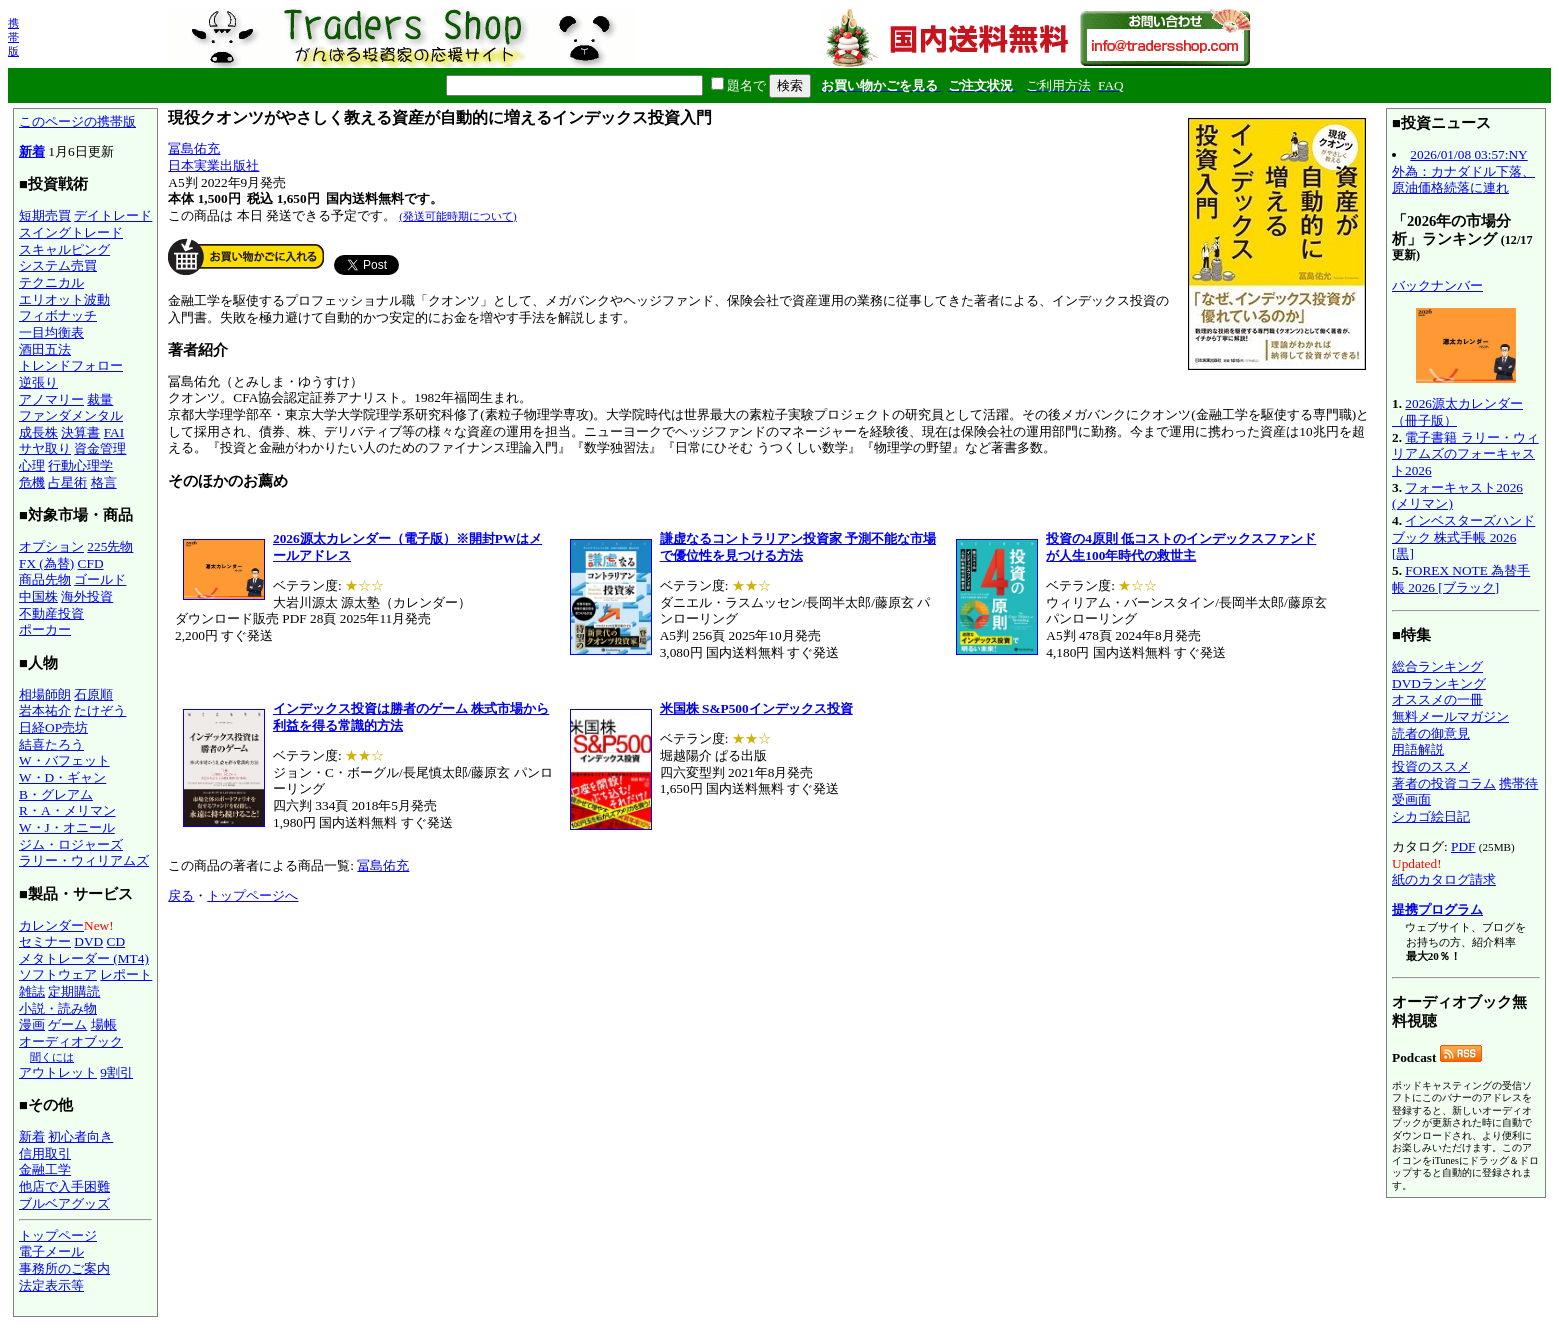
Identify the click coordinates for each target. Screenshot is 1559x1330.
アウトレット (58, 1072)
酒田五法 (45, 349)
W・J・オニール (67, 827)
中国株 (38, 596)
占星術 (67, 482)
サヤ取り (45, 448)
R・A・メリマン (67, 810)
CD (116, 941)
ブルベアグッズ (64, 1203)
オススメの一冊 (1437, 699)
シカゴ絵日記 (1431, 816)
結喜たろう (51, 744)
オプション (51, 546)
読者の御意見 (1431, 733)
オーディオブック (71, 1041)
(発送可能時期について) (457, 216)
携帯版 (13, 37)
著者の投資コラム (1444, 783)
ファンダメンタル (71, 415)
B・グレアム (56, 794)
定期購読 (74, 991)
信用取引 (45, 1153)
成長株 (38, 432)
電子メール (51, 1251)
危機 (32, 482)
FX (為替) (46, 563)
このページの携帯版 (77, 121)
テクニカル (51, 282)
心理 (32, 465)
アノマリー (51, 399)
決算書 (80, 432)
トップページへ (252, 895)
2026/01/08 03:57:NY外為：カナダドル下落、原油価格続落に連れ (1463, 171)
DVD (88, 941)
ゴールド (100, 579)
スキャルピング (64, 249)
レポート (126, 974)
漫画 (32, 1024)
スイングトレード (71, 232)
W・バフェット (64, 760)
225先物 (110, 546)
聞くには (52, 1057)
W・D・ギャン (62, 777)
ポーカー (45, 629)
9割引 (116, 1072)
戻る (181, 895)
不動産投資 (51, 613)
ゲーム (67, 1024)
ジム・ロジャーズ (71, 844)
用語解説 (1418, 749)
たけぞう (100, 710)
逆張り (38, 382)
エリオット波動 (64, 299)
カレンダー (51, 925)
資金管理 (100, 448)
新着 (32, 151)
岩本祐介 (45, 710)
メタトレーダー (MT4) (84, 958)
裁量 (100, 399)
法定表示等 (51, 1285)
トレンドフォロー (71, 365)
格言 (104, 482)
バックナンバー (1437, 285)
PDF (1463, 846)
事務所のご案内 (64, 1268)
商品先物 (45, 579)
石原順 (93, 694)
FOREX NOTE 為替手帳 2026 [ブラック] (1461, 579)
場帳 (104, 1024)
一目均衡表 (51, 332)
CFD (91, 563)
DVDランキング (1439, 683)
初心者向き (80, 1136)
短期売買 (45, 215)
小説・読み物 (58, 1008)
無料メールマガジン (1450, 716)
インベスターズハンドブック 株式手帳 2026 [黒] (1463, 537)
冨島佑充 (194, 148)
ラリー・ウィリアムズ (84, 860)
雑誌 (32, 991)
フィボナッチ (58, 315)
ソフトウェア (58, 974)
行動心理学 (80, 465)
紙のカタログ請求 (1444, 879)
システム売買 (58, 265)
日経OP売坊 (53, 727)
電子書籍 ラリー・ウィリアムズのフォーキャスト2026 (1465, 454)
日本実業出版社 (213, 165)
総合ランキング (1437, 666)
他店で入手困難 (64, 1186)
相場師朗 (45, 694)
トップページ (58, 1235)
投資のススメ (1431, 766)
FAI (114, 432)
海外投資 (87, 596)
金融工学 (45, 1169)
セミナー (45, 941)
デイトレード (113, 215)
